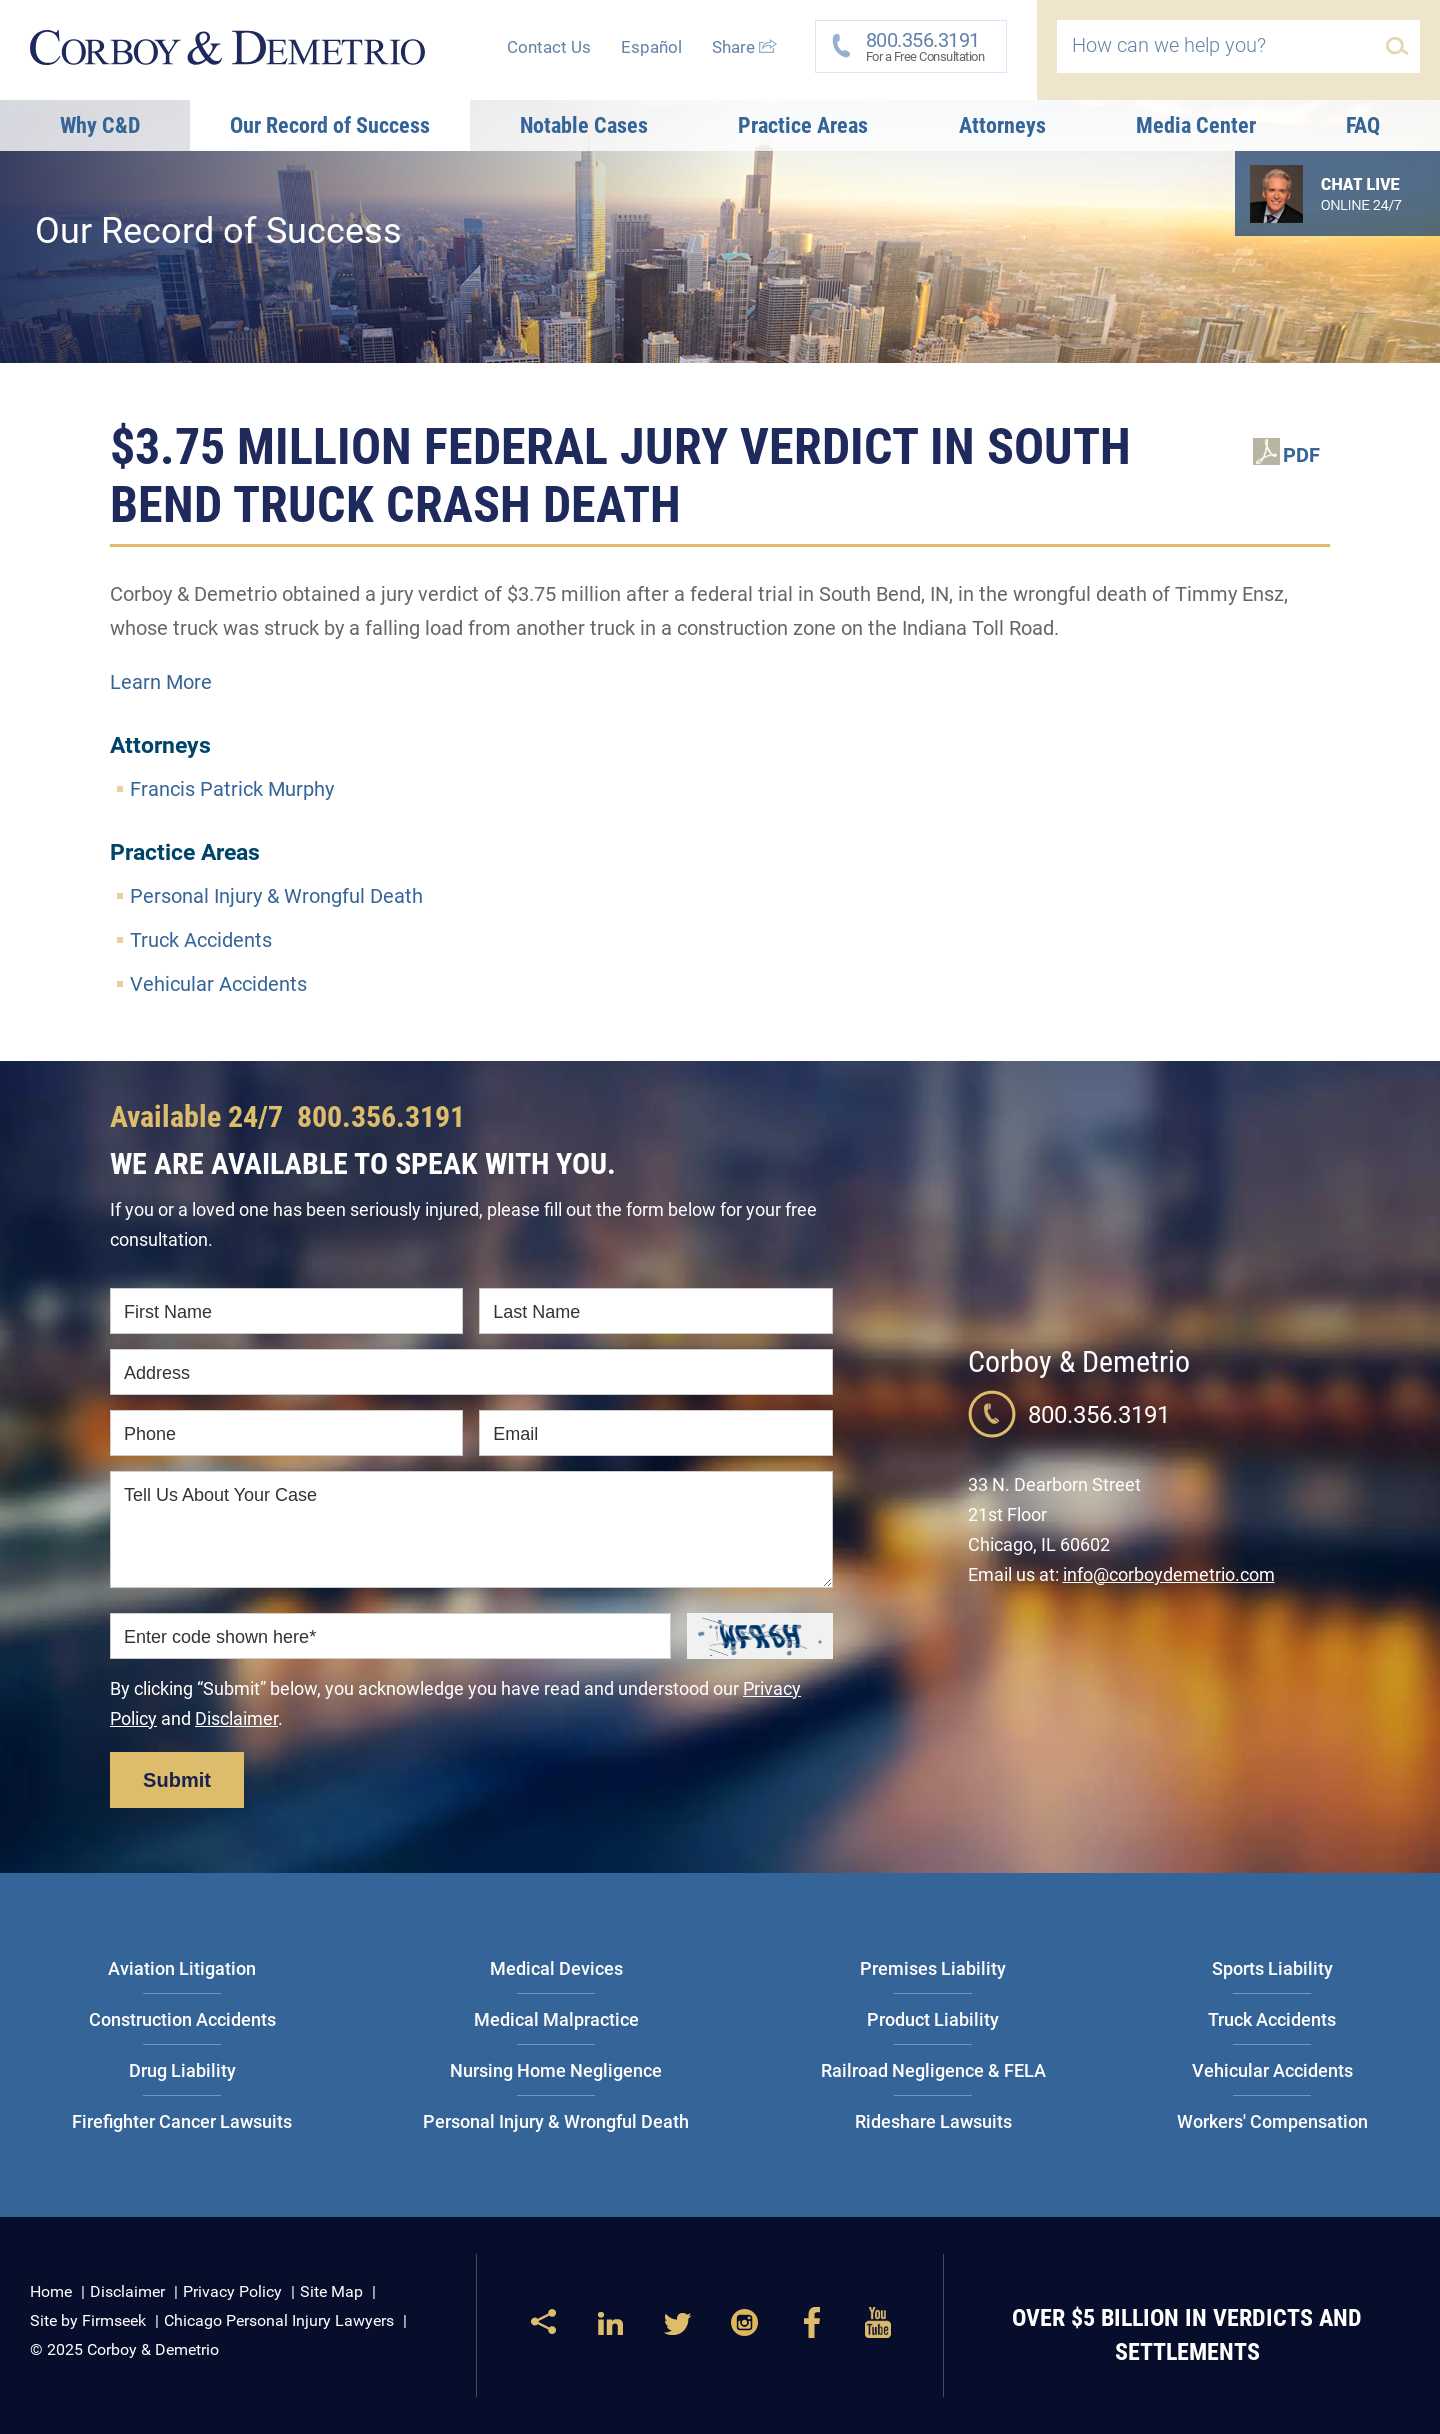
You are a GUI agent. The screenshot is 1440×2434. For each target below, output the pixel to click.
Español (651, 47)
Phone (150, 1434)
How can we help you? (1169, 45)
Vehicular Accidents (218, 984)
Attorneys (1002, 125)
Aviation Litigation (182, 1968)
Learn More (161, 682)
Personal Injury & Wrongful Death (276, 896)
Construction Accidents (182, 2019)
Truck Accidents (201, 940)
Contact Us (549, 47)
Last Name (536, 1312)
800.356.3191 (381, 1116)
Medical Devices (556, 1968)
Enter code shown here (220, 1637)
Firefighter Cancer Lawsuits (182, 2121)
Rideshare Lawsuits (933, 2121)
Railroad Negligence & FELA (933, 2070)
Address (157, 1373)
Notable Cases (584, 125)
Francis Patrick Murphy (232, 789)
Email (515, 1434)
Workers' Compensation (1272, 2121)
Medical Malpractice (556, 2019)
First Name (168, 1312)
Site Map (331, 2291)
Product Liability (933, 2019)
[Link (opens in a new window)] (610, 2331)
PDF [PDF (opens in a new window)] (1301, 455)
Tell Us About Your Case (220, 1495)
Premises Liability (933, 1968)
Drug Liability (182, 2070)
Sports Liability (1272, 1968)
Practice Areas (803, 125)
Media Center (1196, 125)
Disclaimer (236, 1718)
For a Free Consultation (919, 46)
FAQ (1363, 125)
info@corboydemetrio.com (1169, 1574)
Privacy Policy (232, 2291)
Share (744, 47)
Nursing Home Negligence (556, 2070)
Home (51, 2291)
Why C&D (100, 125)
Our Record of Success (330, 125)
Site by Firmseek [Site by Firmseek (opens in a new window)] (88, 2320)
